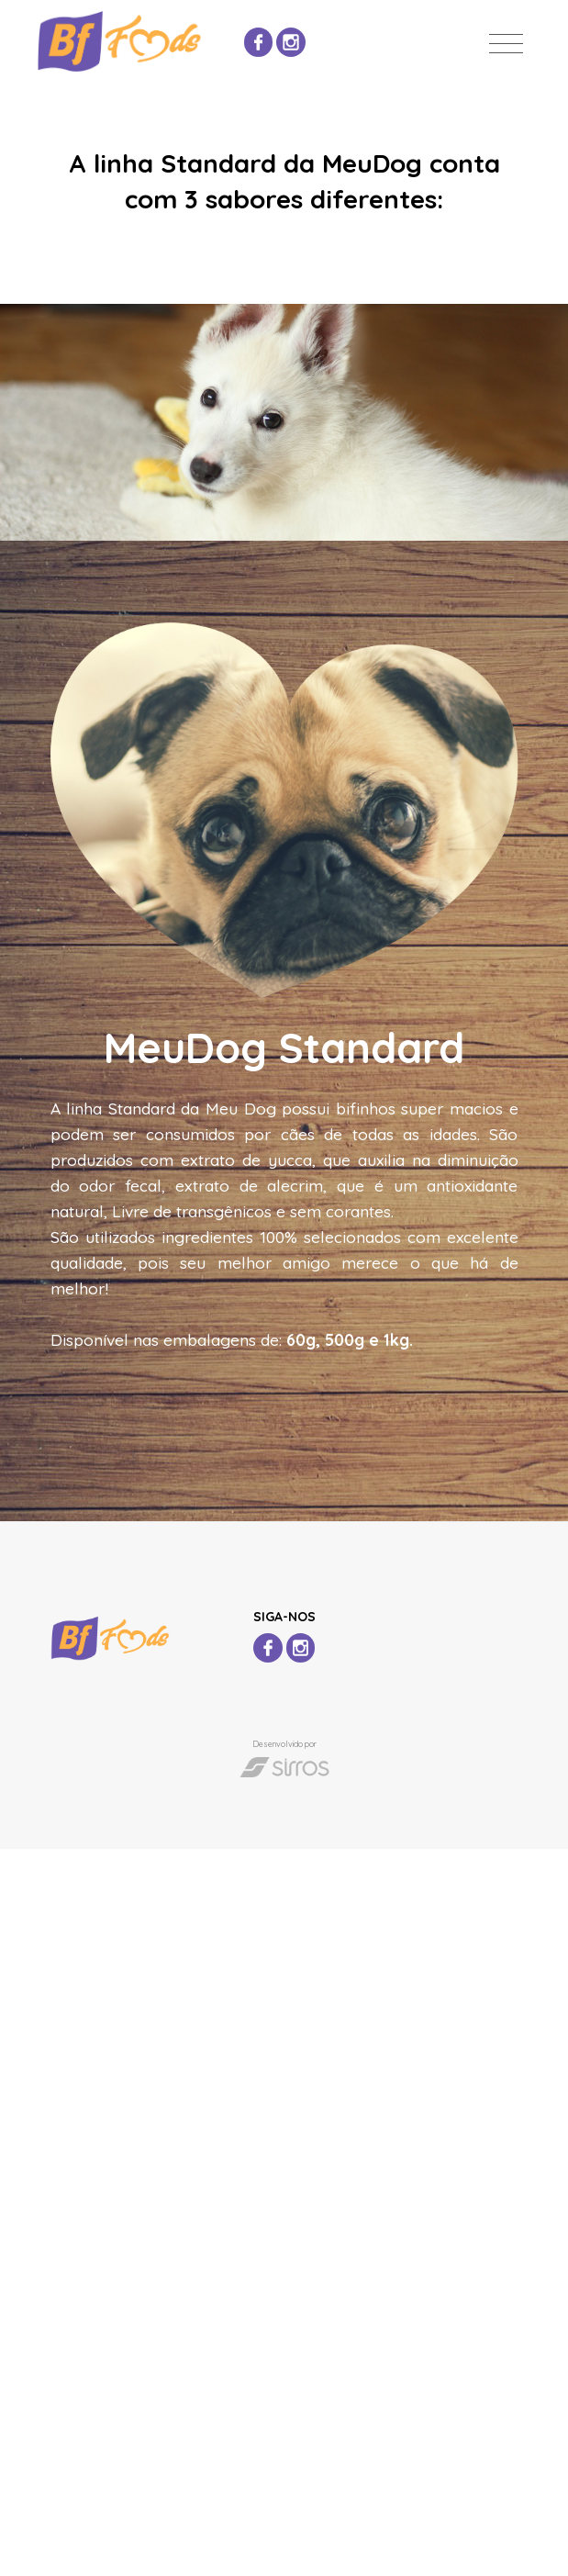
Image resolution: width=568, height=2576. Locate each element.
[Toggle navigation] (506, 44)
